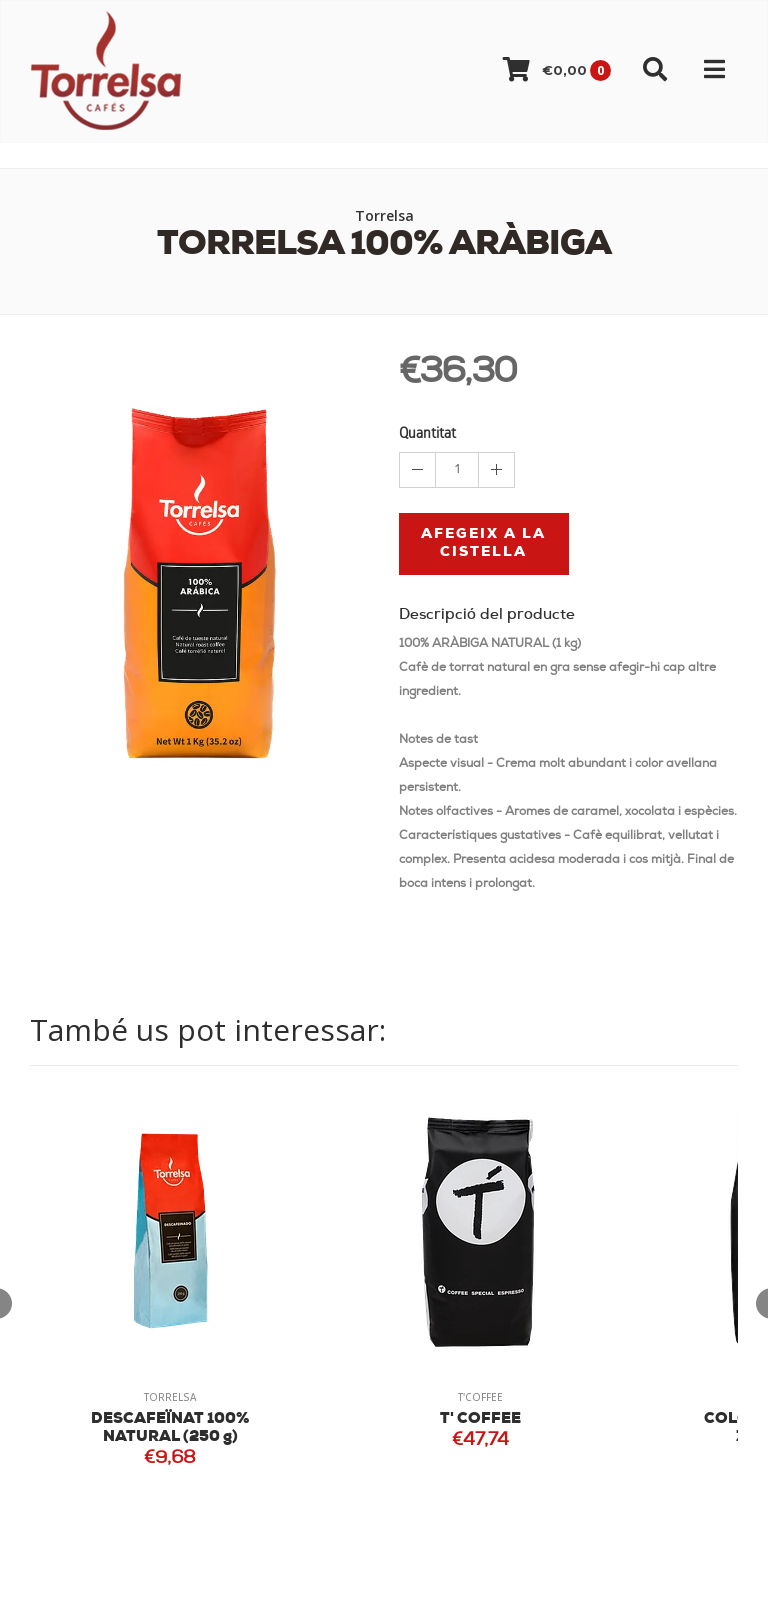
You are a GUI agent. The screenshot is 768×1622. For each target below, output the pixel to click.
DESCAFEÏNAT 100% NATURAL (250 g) (170, 1428)
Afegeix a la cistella (483, 543)
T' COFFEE (480, 1419)
